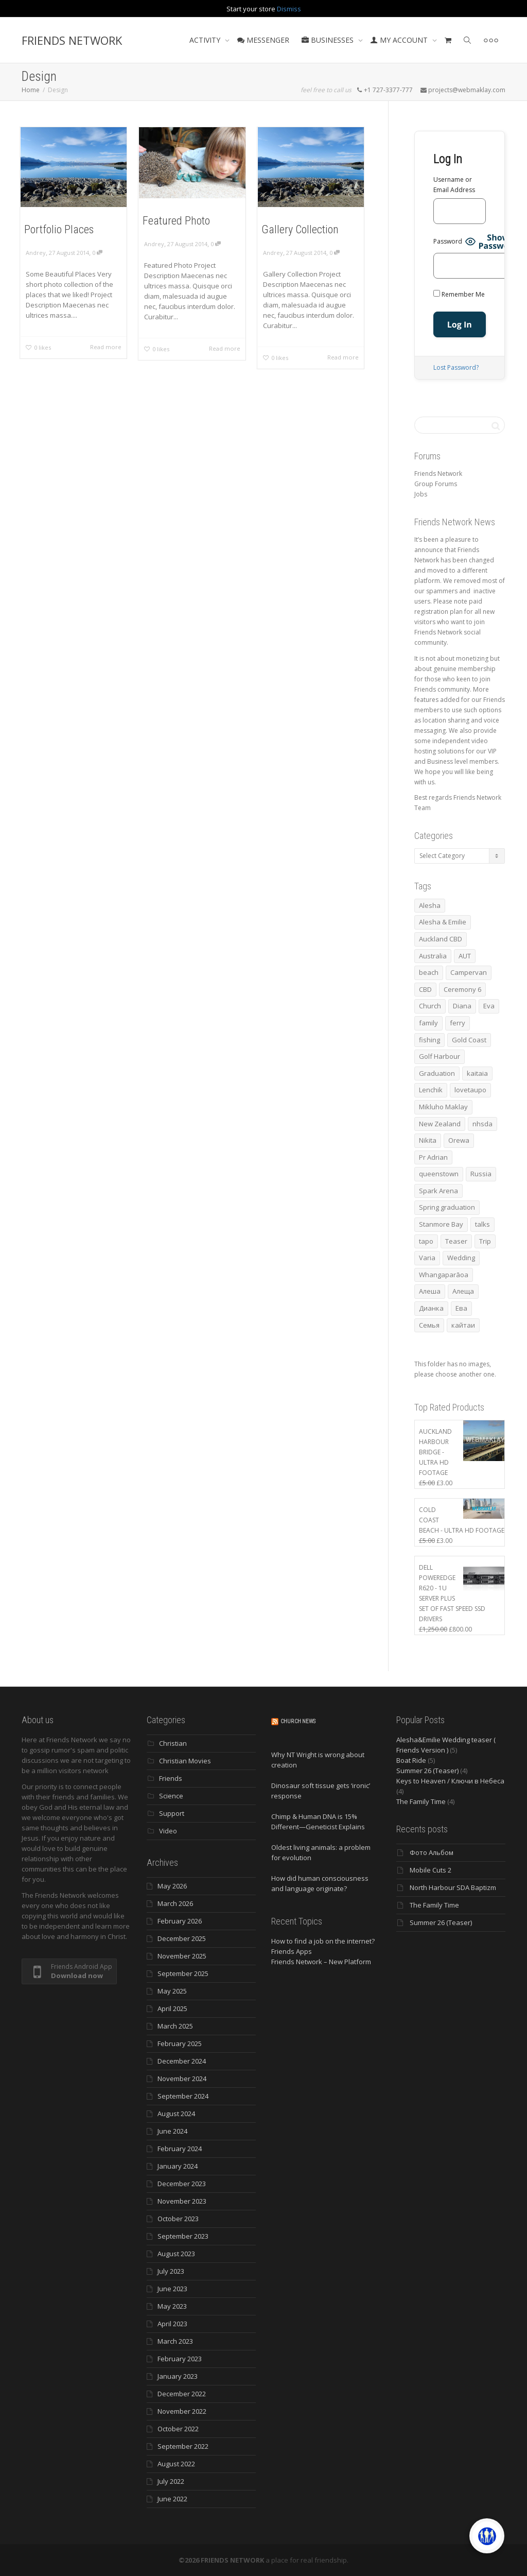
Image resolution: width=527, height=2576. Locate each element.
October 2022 (178, 2428)
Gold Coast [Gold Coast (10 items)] (469, 1039)
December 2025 (181, 1938)
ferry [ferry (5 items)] (457, 1022)
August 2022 (176, 2463)
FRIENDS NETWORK (72, 40)
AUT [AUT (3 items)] (465, 955)
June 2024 (172, 2131)
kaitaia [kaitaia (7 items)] (477, 1073)
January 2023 (177, 2376)
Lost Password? (456, 367)
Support (171, 1813)
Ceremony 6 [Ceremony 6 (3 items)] (462, 989)
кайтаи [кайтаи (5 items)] (463, 1325)
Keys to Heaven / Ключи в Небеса (450, 1780)
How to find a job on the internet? (323, 1941)
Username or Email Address (454, 184)
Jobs (420, 494)
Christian (173, 1743)
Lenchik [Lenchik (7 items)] (431, 1089)
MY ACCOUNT (400, 40)
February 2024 (179, 2148)
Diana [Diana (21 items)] (462, 1005)
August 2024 (176, 2113)
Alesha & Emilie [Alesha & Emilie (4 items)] (442, 921)
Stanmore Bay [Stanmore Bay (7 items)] (441, 1224)
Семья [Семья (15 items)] (429, 1325)
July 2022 (170, 2481)
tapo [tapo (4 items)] (426, 1241)
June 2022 (172, 2498)
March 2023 (175, 2341)
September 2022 (182, 2446)
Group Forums (435, 483)
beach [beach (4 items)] (428, 972)
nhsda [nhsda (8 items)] (482, 1123)
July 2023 (170, 2271)
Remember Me (459, 294)
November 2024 (181, 2078)
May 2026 (172, 1886)
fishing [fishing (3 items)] (429, 1039)
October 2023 (178, 2218)
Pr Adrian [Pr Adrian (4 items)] (433, 1157)
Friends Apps (291, 1951)
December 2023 (181, 2183)
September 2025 (182, 1973)
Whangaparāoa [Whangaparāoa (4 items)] (443, 1274)
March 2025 (175, 2026)
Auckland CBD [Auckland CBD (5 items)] (440, 938)
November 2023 (181, 2201)
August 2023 (176, 2253)
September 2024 (182, 2096)
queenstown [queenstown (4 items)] (439, 1173)
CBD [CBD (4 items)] (425, 989)
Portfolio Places (59, 229)
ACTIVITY (205, 40)
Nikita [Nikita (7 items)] (427, 1140)
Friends (170, 1778)
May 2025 (172, 1991)
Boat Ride (411, 1760)
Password (447, 241)
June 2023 (172, 2288)
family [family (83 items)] (428, 1022)
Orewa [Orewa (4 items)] (458, 1140)
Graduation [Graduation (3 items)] (437, 1073)
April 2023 (172, 2323)
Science (171, 1795)
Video (168, 1830)
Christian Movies (185, 1760)
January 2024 (177, 2166)
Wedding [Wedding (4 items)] (461, 1257)
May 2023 (172, 2306)
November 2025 (181, 1956)
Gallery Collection (300, 229)
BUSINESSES (329, 40)
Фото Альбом (431, 1852)
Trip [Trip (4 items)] (485, 1241)
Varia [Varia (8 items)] (427, 1257)
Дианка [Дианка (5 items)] (431, 1308)
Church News (297, 1721)
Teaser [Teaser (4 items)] (456, 1241)
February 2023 (179, 2358)
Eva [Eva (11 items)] (489, 1005)
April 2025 (172, 2008)
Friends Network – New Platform (321, 1961)
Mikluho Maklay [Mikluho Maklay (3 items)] (443, 1106)
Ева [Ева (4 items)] (461, 1308)
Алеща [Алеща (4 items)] (463, 1291)
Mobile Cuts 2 (430, 1870)
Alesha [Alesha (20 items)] (430, 905)
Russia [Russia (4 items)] (480, 1173)
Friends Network (438, 473)
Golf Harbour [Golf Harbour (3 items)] (439, 1056)
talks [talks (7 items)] (482, 1224)
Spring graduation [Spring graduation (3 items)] (447, 1207)
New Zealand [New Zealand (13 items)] (440, 1123)
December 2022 (181, 2393)
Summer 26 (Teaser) (427, 1770)
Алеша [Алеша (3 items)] (430, 1291)
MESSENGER (263, 40)
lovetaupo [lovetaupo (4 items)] (470, 1089)
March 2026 (175, 1903)
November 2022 (181, 2411)
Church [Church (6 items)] (430, 1005)
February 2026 (179, 1921)
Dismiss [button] (289, 8)
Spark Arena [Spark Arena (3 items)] (438, 1190)
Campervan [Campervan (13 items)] (468, 972)
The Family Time (421, 1801)
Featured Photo (176, 220)
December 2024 (181, 2061)
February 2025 (179, 2043)
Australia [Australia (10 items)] (433, 955)
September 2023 (182, 2236)
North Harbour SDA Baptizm (453, 1887)
